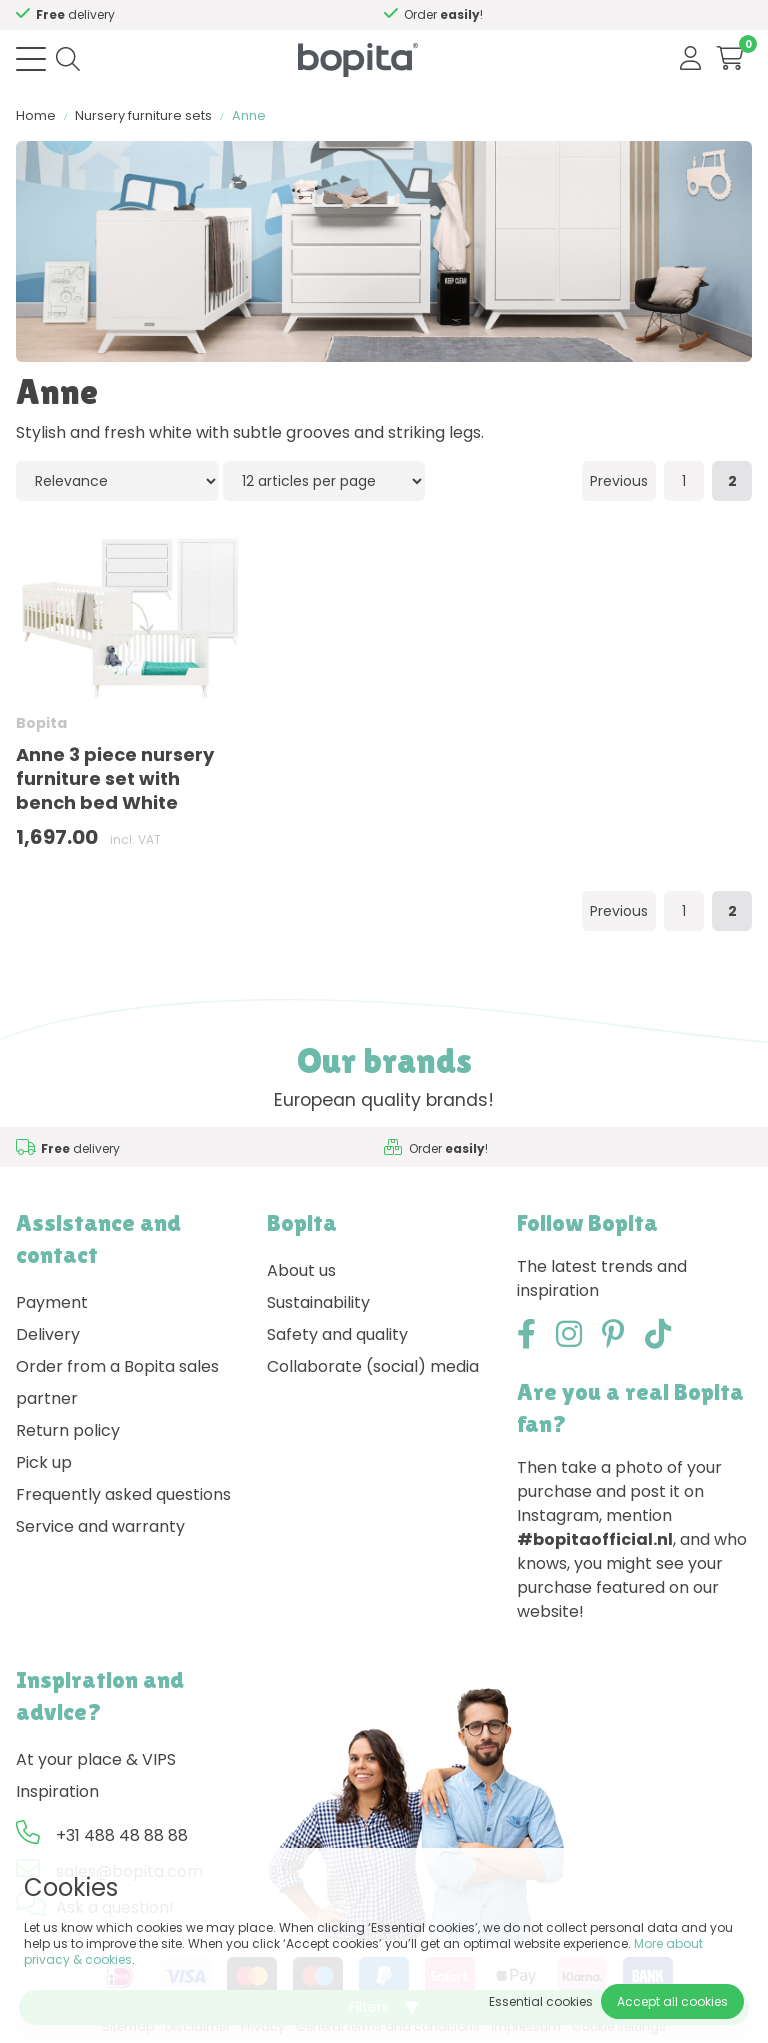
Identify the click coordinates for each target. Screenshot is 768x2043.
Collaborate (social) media (373, 1366)
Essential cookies (541, 2001)
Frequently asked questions (123, 1494)
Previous (619, 481)
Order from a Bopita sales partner (117, 1382)
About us (301, 1270)
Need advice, (170, 14)
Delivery (48, 1334)
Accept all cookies (672, 2001)
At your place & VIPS (96, 1759)
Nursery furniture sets (143, 115)
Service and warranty (100, 1526)
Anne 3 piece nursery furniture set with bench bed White (115, 778)
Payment (52, 1302)
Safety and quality (337, 1334)
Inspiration (57, 1791)
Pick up (44, 1462)
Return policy (68, 1430)
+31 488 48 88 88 (122, 1835)
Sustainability (318, 1302)
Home (36, 115)
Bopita (41, 723)
